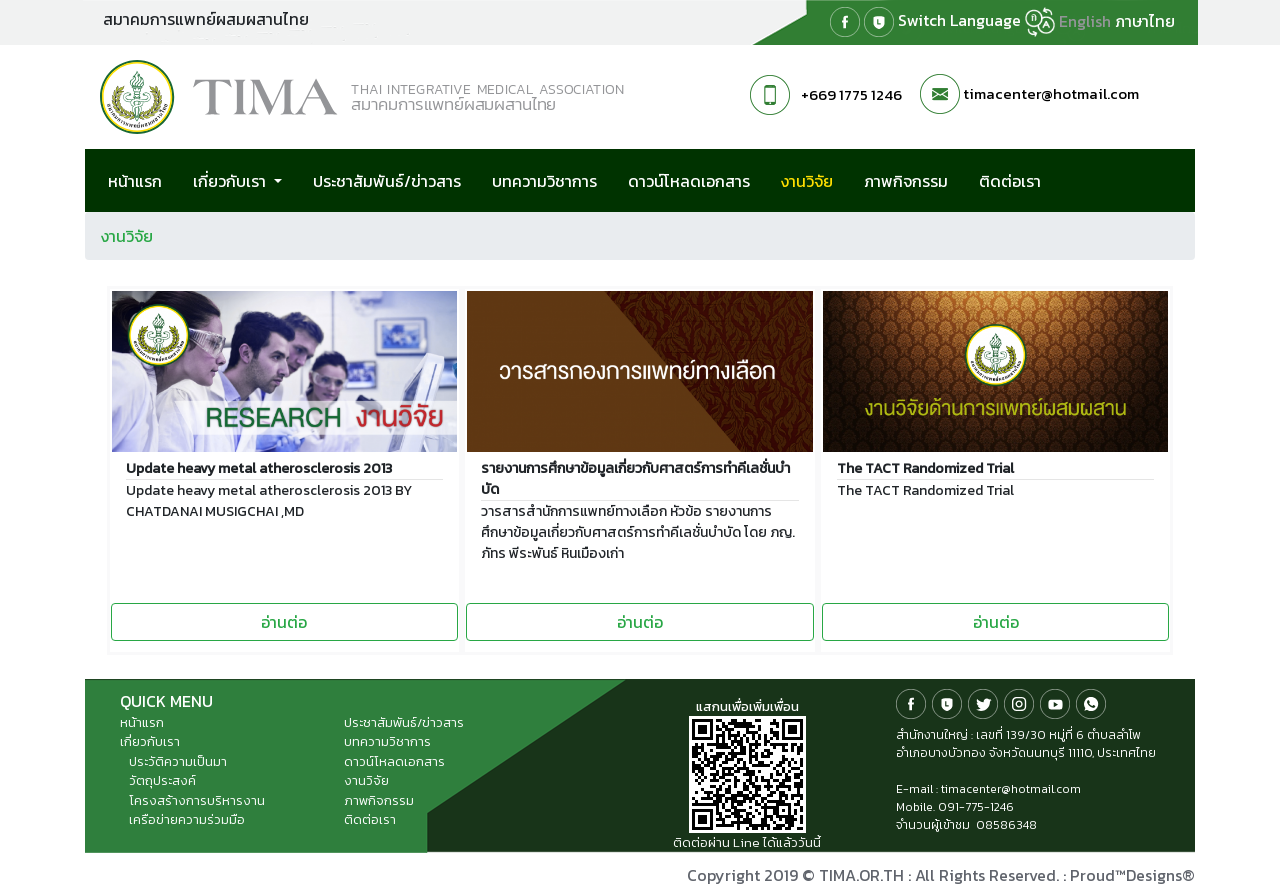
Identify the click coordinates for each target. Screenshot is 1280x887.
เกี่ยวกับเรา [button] (231, 181)
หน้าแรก (135, 181)
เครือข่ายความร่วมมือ (187, 819)
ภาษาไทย (1145, 21)
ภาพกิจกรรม (906, 181)
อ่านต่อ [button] (284, 622)
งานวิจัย (818, 180)
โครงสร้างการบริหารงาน (197, 800)
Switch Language (976, 22)
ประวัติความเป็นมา (178, 761)
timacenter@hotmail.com (1051, 93)
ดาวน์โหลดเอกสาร (689, 181)
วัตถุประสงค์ (162, 780)
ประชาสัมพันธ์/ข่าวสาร (387, 181)
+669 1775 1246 (851, 94)
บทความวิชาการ (544, 181)
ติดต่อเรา (1010, 181)
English (1085, 21)
